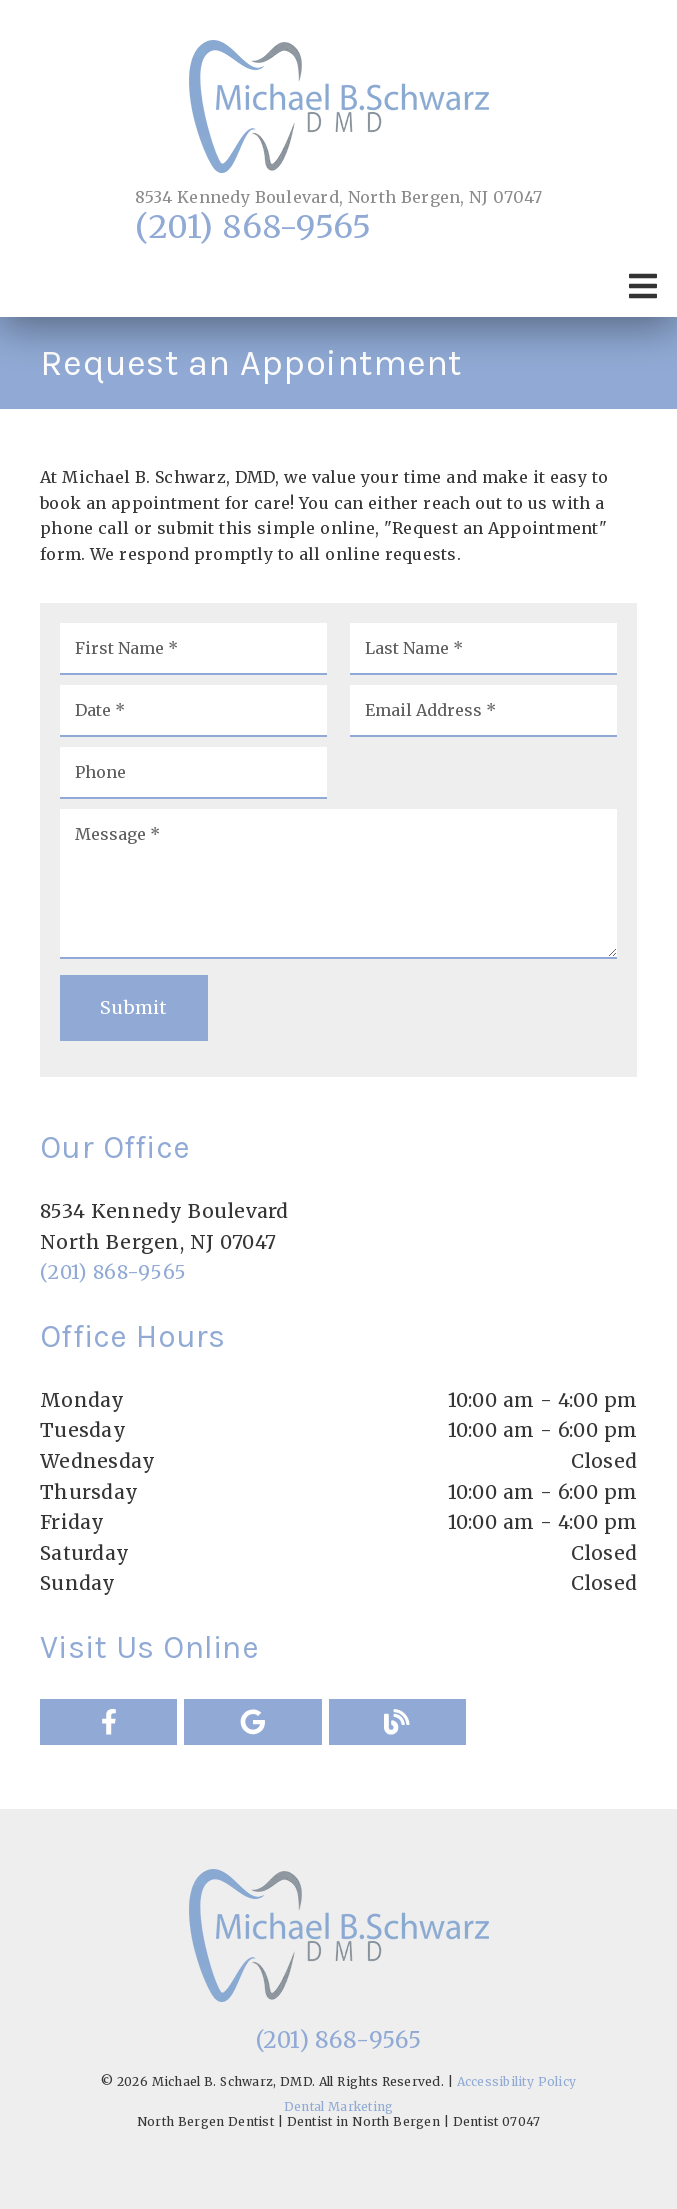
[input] (193, 649)
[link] (339, 108)
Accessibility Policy (517, 2081)
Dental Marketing (339, 2106)
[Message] (338, 884)
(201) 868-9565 (253, 227)
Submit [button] (134, 1007)
